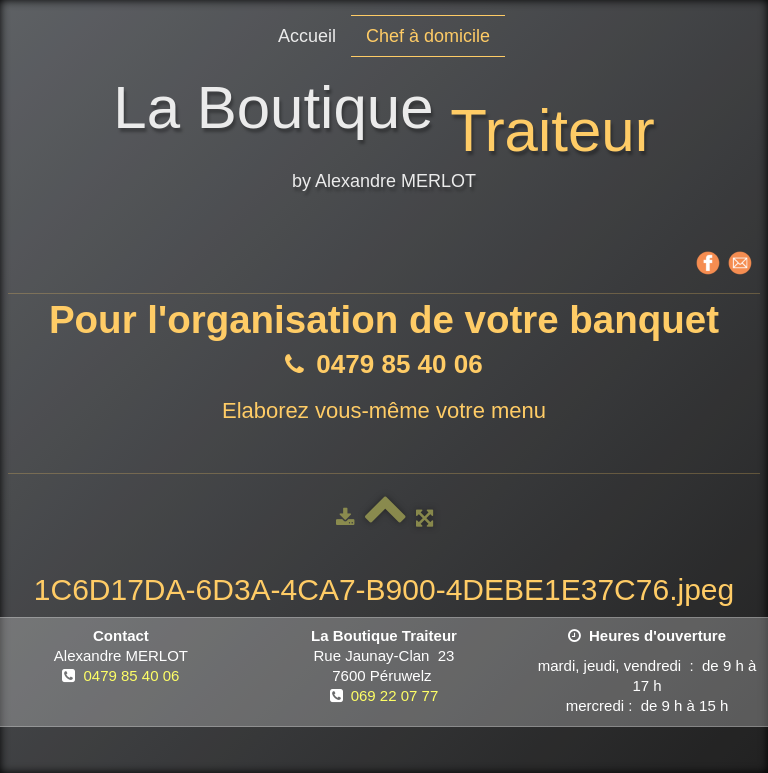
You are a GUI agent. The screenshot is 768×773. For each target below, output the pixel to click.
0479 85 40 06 (131, 675)
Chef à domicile (428, 36)
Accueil (307, 36)
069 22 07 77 (395, 695)
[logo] (383, 139)
